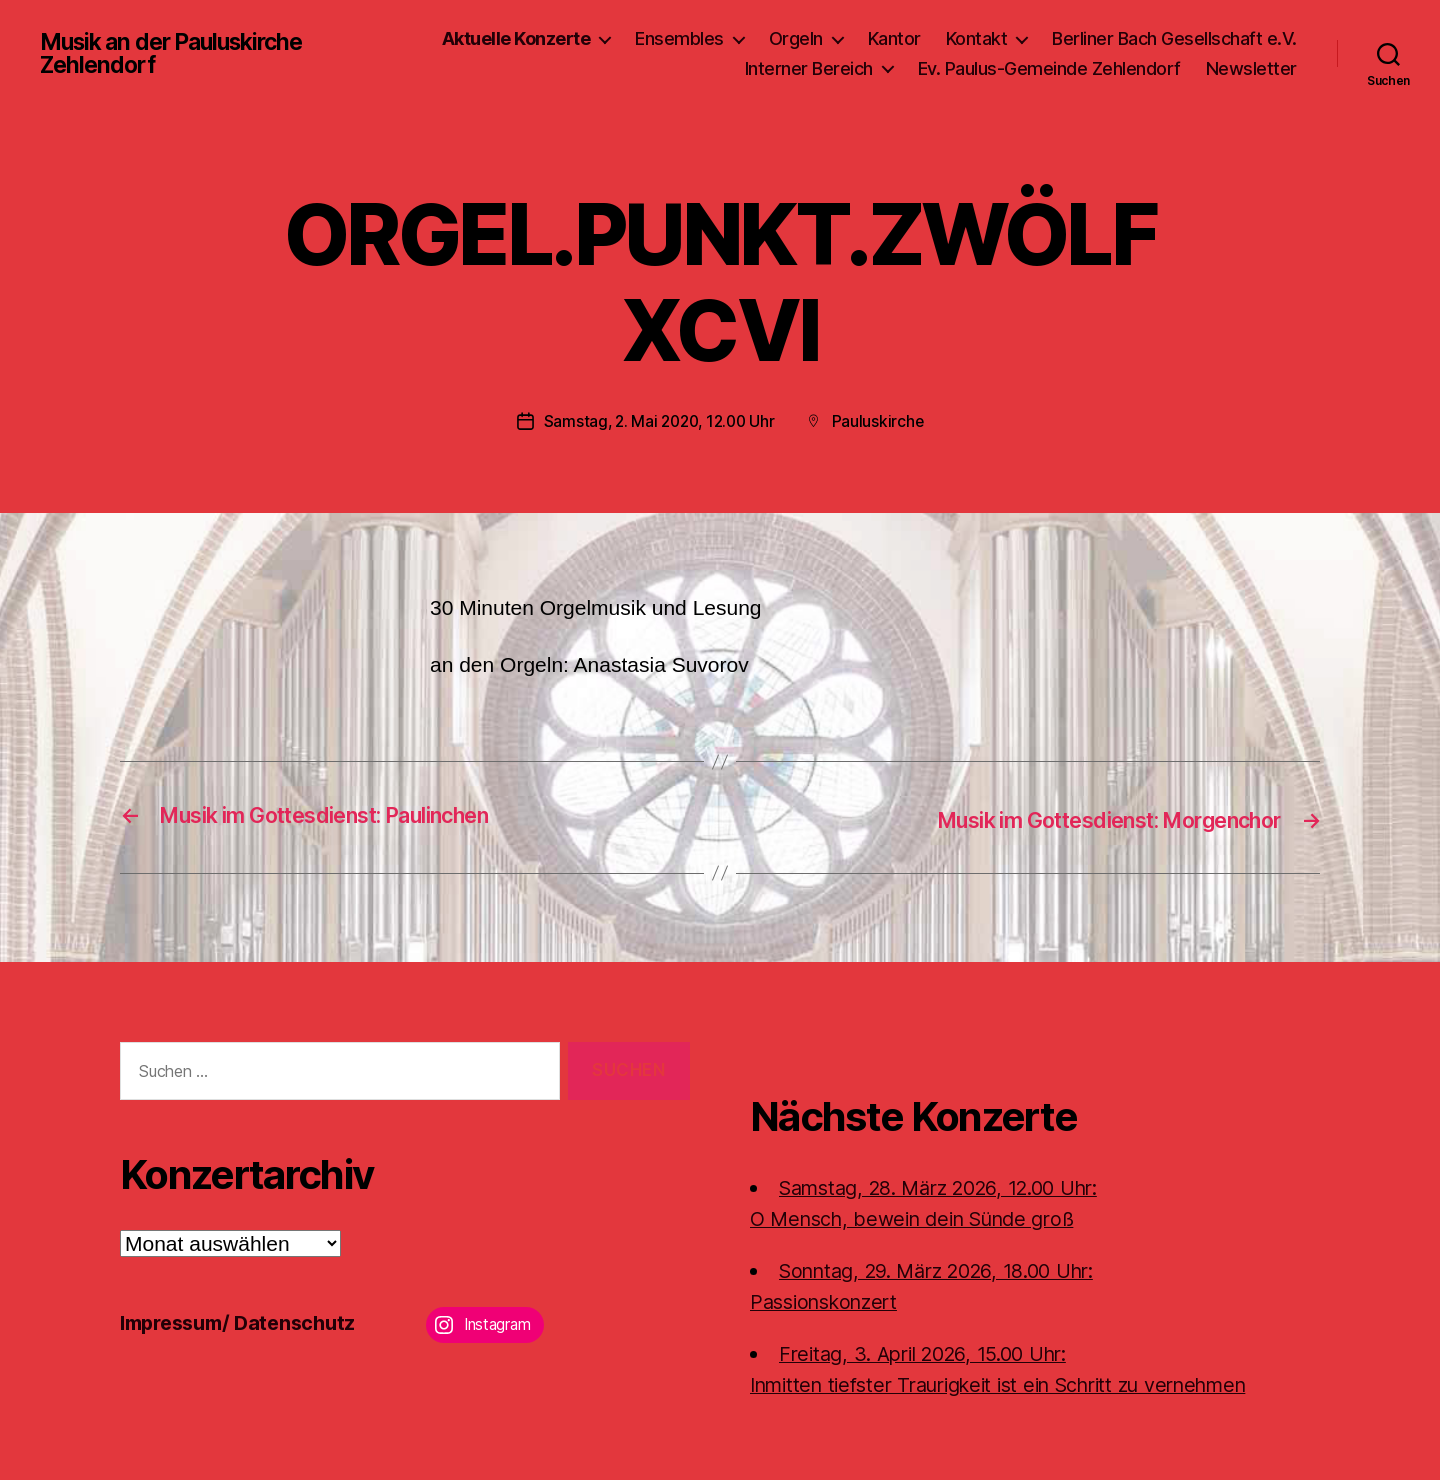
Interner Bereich (809, 68)
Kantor (894, 38)
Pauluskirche (882, 421)
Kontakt (977, 38)
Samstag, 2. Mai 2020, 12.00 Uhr (658, 421)
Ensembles (679, 38)
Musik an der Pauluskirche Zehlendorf (171, 54)
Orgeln (796, 38)
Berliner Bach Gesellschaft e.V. (1174, 38)
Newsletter (1251, 68)
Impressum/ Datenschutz (245, 1320)
